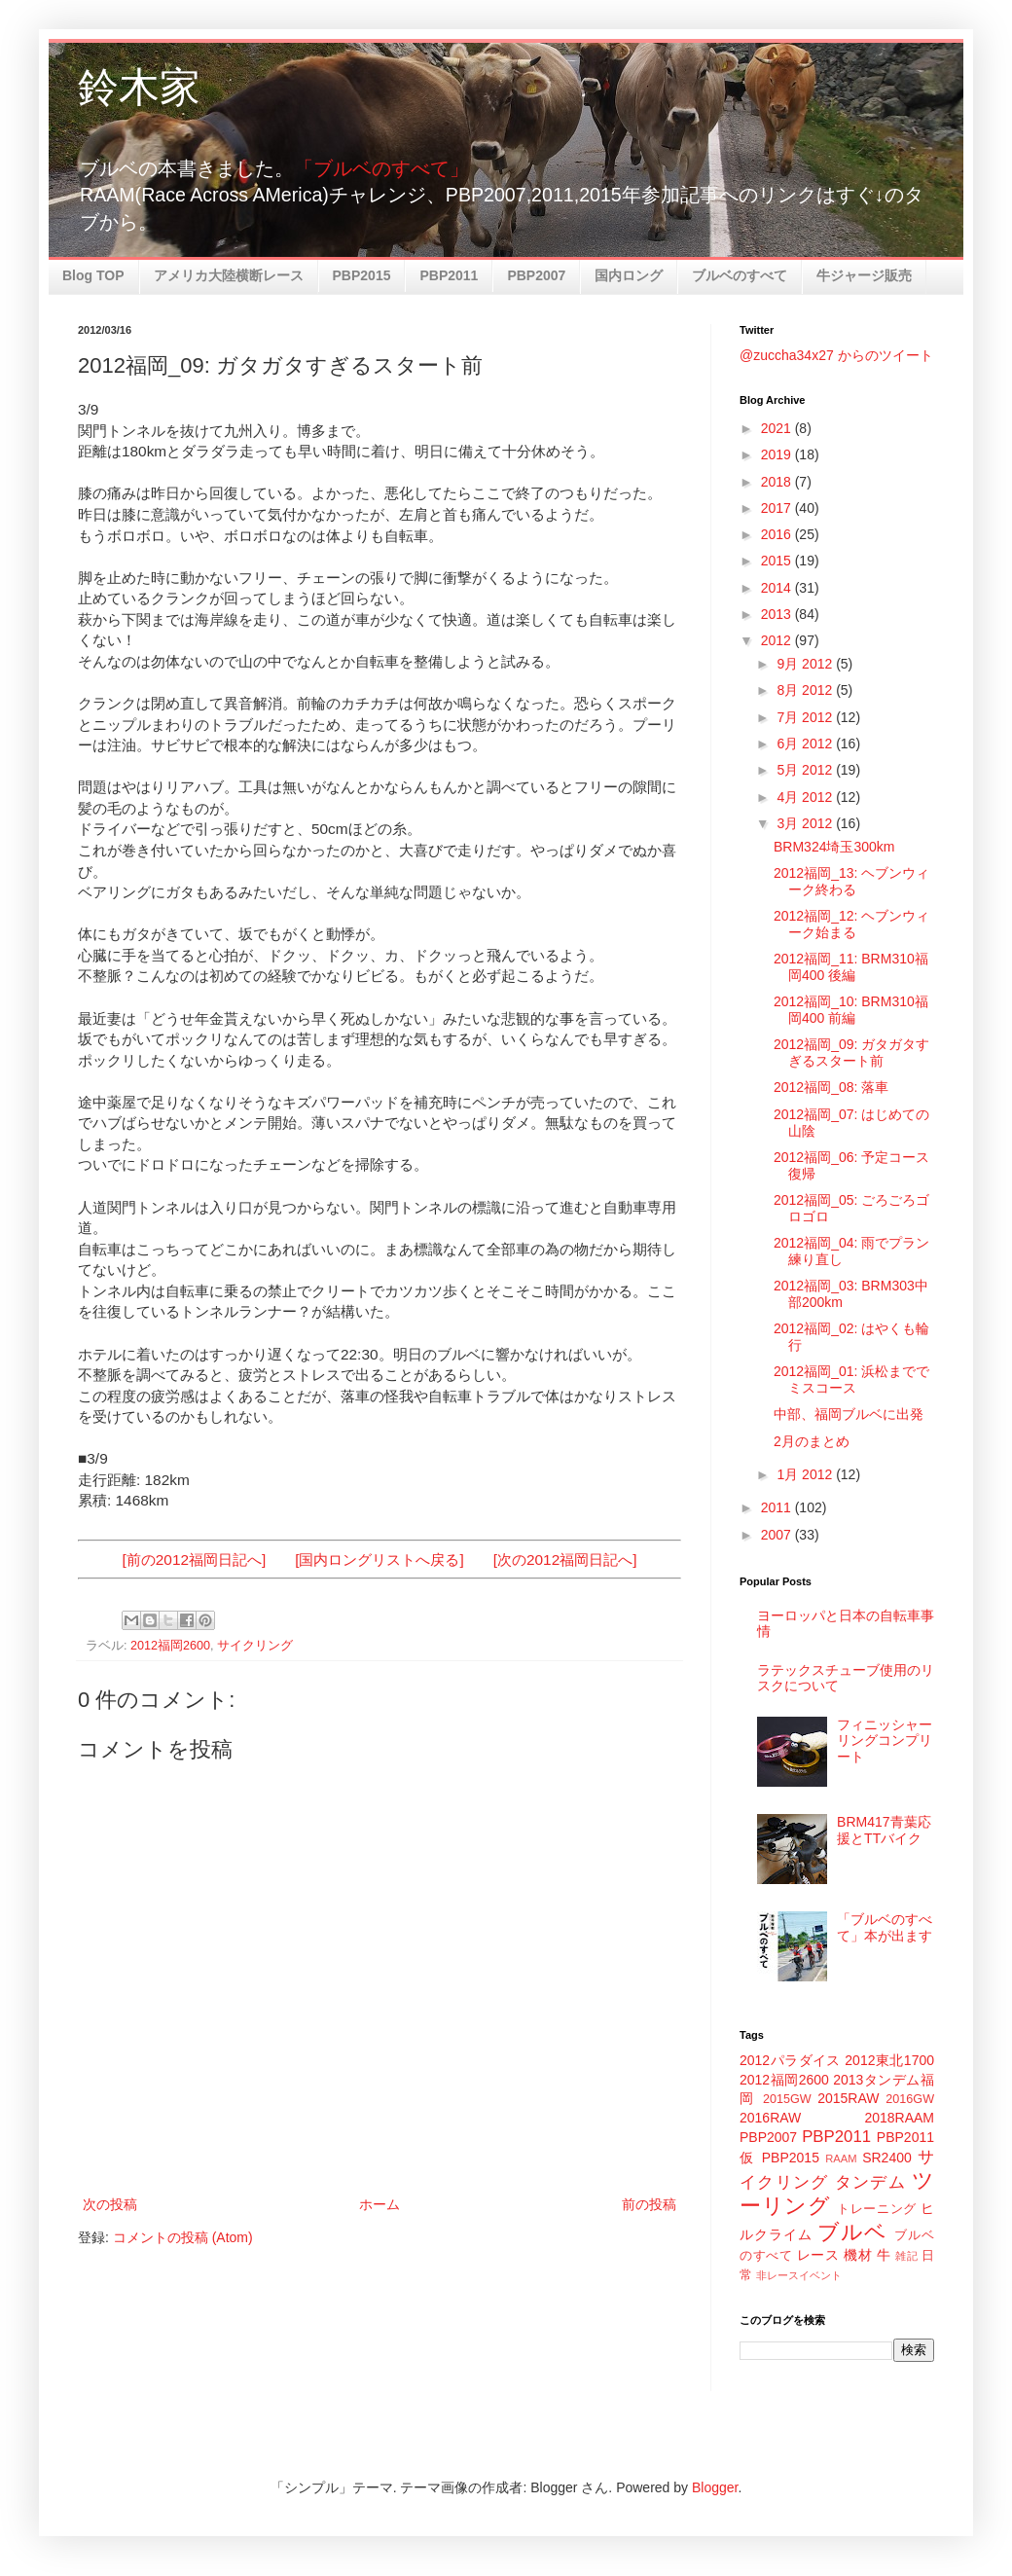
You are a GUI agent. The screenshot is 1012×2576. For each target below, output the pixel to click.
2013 (778, 614)
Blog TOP (93, 275)
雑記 (906, 2256)
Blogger (715, 2487)
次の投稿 (110, 2204)
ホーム (379, 2204)
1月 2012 (806, 1474)
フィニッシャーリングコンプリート (884, 1741)
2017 (778, 508)
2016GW (910, 2099)
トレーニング (877, 2209)
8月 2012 (806, 690)
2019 (778, 454)
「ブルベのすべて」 (381, 168)
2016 (778, 534)
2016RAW (770, 2117)
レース (818, 2255)
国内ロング (629, 275)
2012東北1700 (889, 2060)
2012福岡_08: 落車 (831, 1087)
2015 (778, 560)
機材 (858, 2255)
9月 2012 (806, 663)
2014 (778, 588)
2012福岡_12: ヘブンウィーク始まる (851, 924)
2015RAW (848, 2098)
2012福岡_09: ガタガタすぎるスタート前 (851, 1052)
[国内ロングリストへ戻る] (379, 1559)
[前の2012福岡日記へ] (194, 1559)
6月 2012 (806, 743)
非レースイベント (799, 2275)
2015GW (787, 2099)
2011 (778, 1507)
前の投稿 (649, 2204)
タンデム (870, 2182)
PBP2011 (448, 275)
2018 (778, 482)
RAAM (840, 2158)
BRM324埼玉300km (834, 846)
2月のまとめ (811, 1441)
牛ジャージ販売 (864, 275)
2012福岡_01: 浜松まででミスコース (851, 1379)
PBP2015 (362, 275)
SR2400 (887, 2157)
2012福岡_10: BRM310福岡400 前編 (851, 1010)
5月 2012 (806, 770)
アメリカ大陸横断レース (229, 275)
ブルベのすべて (739, 275)
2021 (778, 428)
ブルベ (852, 2232)
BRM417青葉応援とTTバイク (883, 1830)
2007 (778, 1534)
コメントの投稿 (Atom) (183, 2237)
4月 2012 (806, 797)
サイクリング (255, 1645)
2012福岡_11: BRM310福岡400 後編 (851, 967)
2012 (778, 640)
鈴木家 (139, 87)
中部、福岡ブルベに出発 (848, 1414)
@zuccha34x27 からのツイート (836, 355)
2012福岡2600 (170, 1645)
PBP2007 (536, 275)
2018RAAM (899, 2117)
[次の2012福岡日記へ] (565, 1559)
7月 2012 (806, 717)
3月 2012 (806, 823)
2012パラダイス (790, 2060)
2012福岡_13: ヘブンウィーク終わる (851, 881)
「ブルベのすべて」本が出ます (884, 1927)
